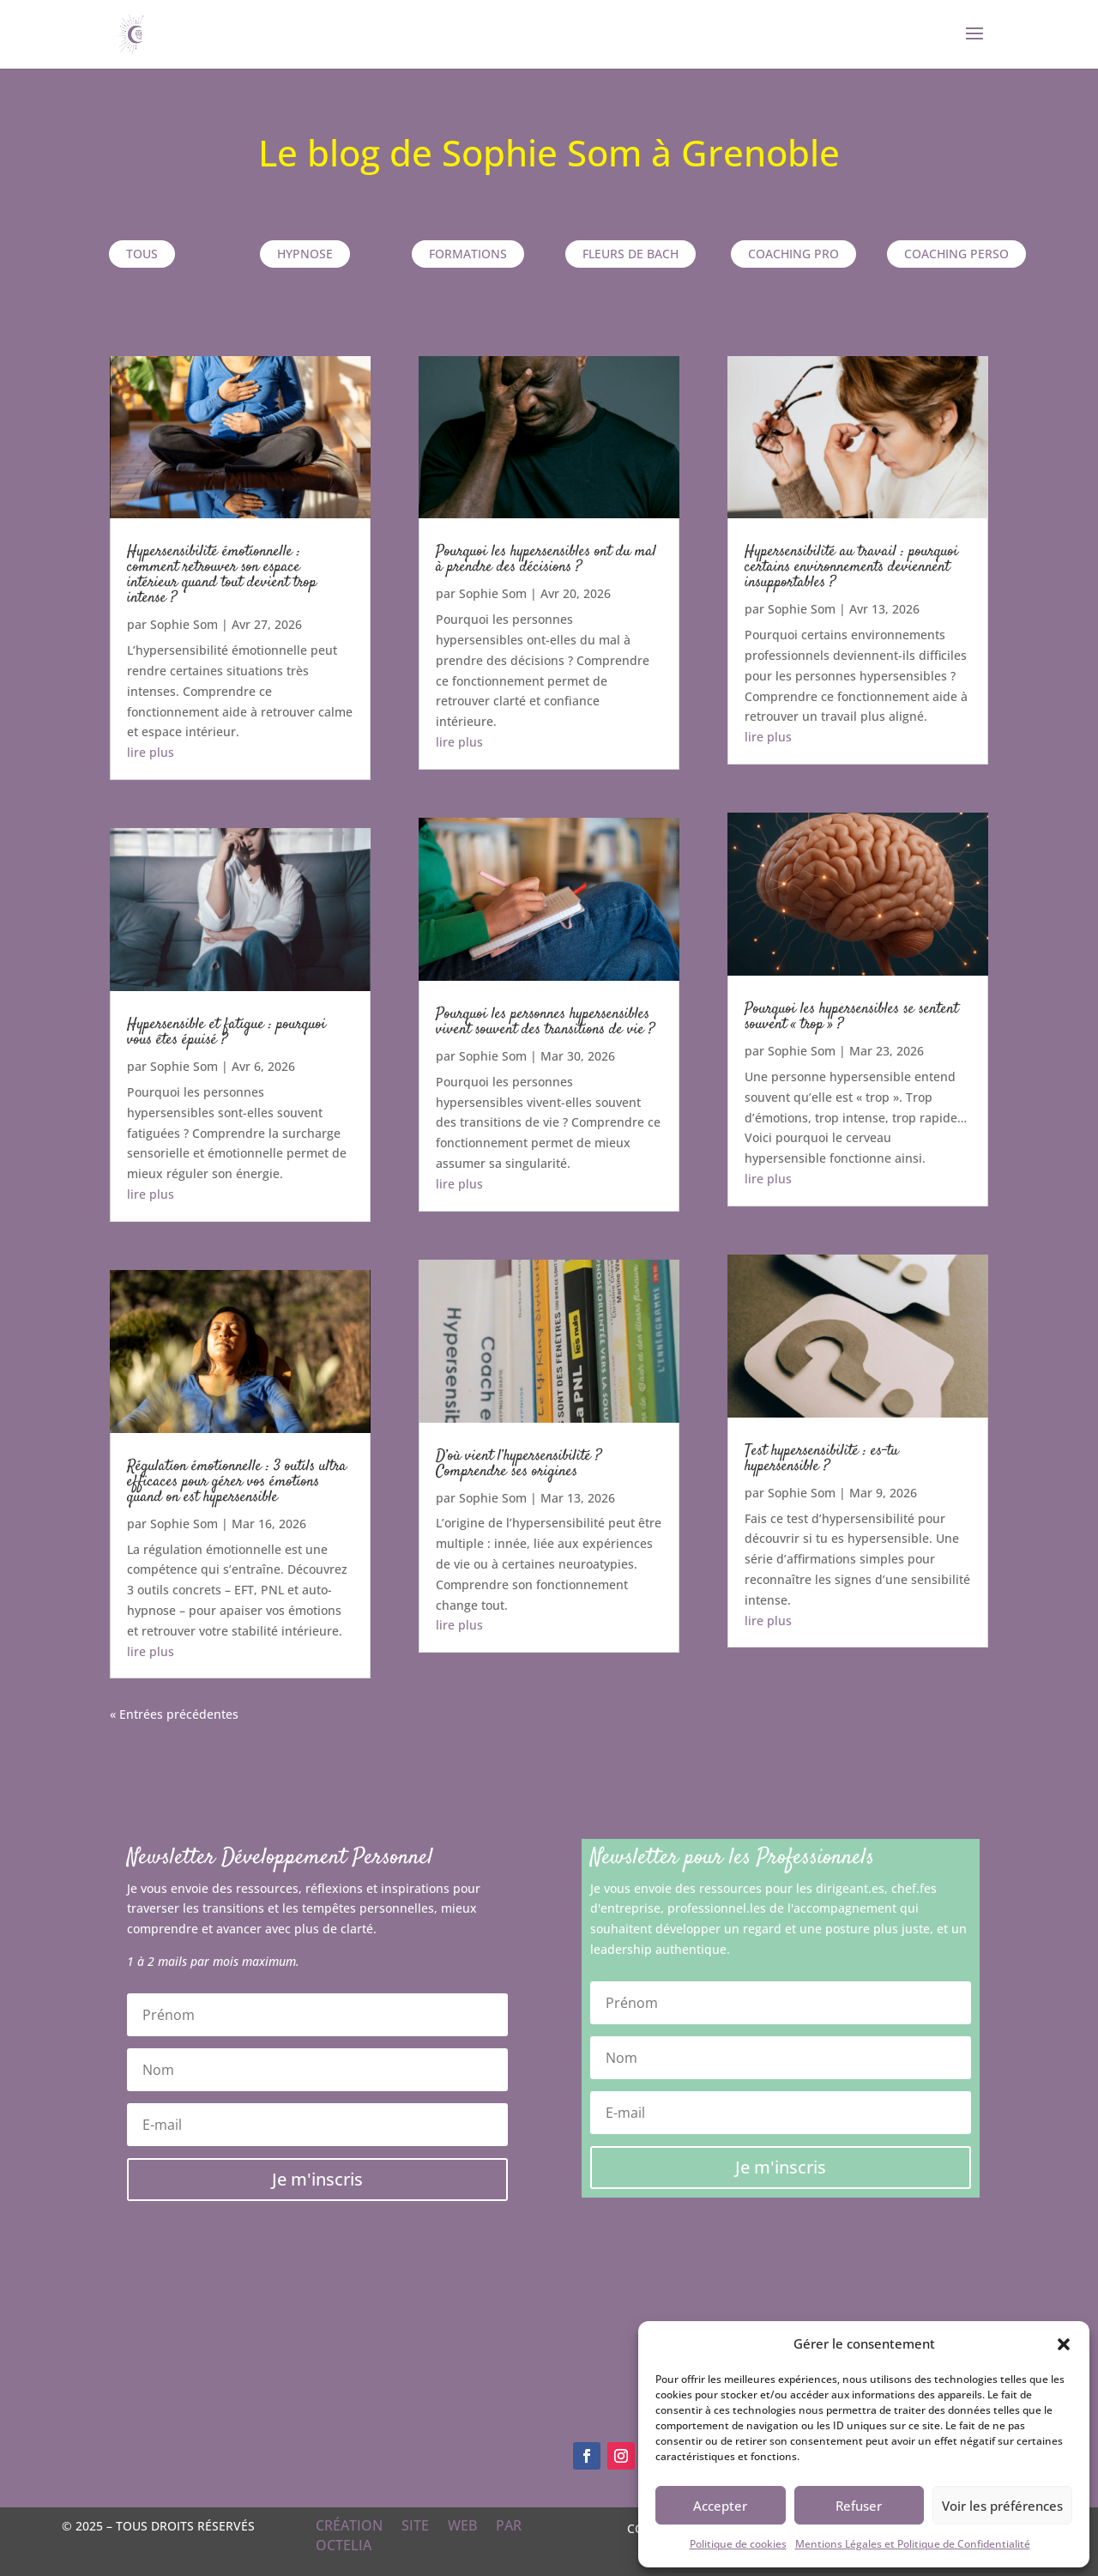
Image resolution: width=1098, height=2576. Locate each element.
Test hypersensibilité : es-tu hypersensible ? (821, 1459)
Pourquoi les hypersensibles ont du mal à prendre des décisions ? (546, 559)
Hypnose (305, 253)
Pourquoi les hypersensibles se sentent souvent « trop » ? (851, 1017)
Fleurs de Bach (630, 253)
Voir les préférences (1002, 2505)
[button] (1063, 2344)
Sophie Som (184, 624)
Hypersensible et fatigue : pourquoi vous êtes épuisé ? (226, 1032)
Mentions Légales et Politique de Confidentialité (912, 2544)
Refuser (859, 2505)
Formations (468, 253)
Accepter (720, 2505)
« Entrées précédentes (174, 1714)
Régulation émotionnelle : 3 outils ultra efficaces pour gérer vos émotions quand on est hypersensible (237, 1482)
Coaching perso (956, 253)
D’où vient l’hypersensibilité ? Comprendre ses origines (518, 1464)
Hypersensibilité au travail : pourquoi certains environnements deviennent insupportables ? (851, 567)
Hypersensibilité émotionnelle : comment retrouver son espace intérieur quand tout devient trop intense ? (222, 575)
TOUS (142, 253)
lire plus (150, 752)
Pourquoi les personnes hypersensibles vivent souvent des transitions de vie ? (545, 1022)
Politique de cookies (738, 2544)
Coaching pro (793, 253)
